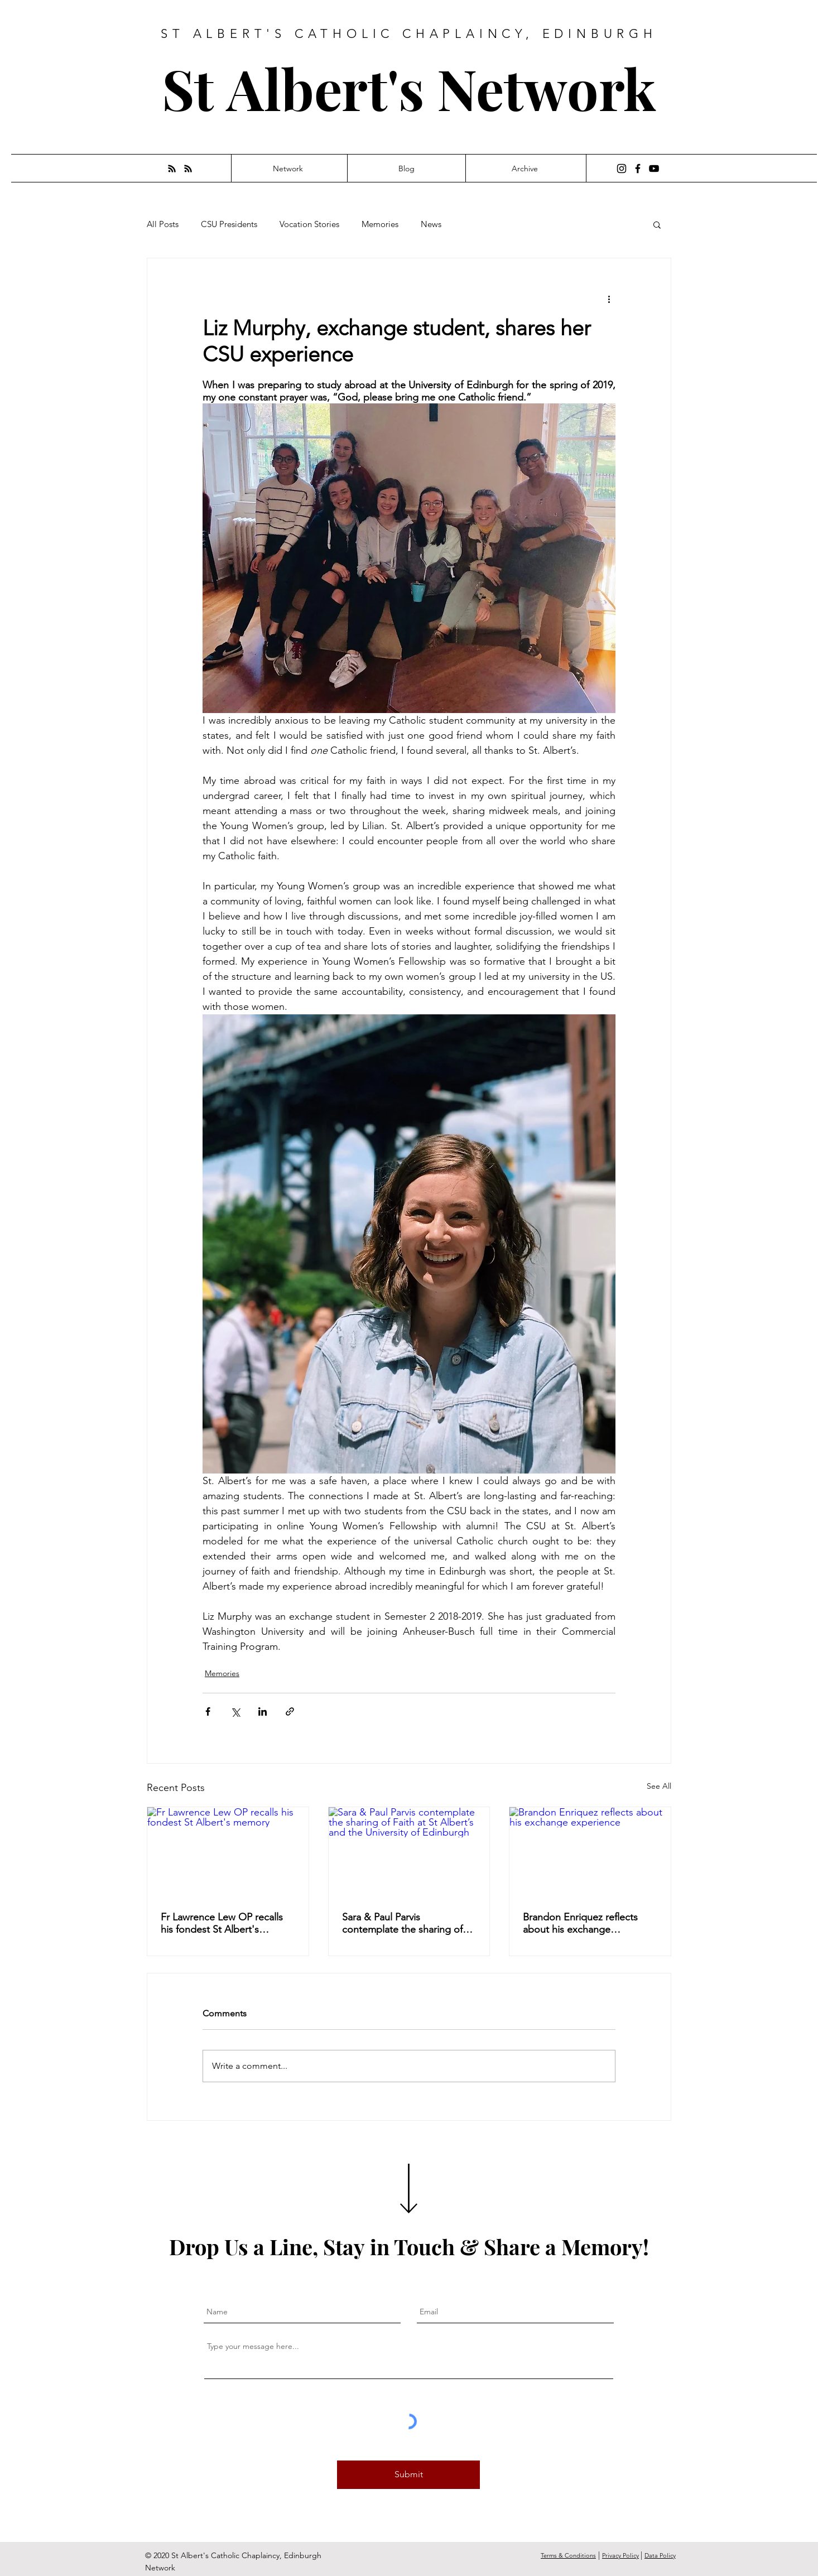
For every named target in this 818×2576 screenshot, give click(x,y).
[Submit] (408, 2475)
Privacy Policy (620, 2555)
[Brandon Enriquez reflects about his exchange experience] (590, 1852)
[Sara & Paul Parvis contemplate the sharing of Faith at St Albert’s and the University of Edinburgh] (409, 1852)
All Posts (163, 224)
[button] (657, 224)
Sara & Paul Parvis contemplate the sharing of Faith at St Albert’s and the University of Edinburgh (402, 1923)
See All (659, 1786)
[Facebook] (638, 168)
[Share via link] (290, 1711)
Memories (380, 224)
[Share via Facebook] (208, 1711)
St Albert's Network (409, 88)
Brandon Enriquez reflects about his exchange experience (580, 1923)
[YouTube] (654, 168)
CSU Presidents (229, 224)
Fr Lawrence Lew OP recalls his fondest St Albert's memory (222, 1923)
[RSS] (172, 168)
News (431, 224)
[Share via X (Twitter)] (235, 1711)
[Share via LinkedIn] (262, 1711)
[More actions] (608, 298)
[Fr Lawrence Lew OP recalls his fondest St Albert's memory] (228, 1852)
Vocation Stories (309, 224)
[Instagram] (621, 168)
